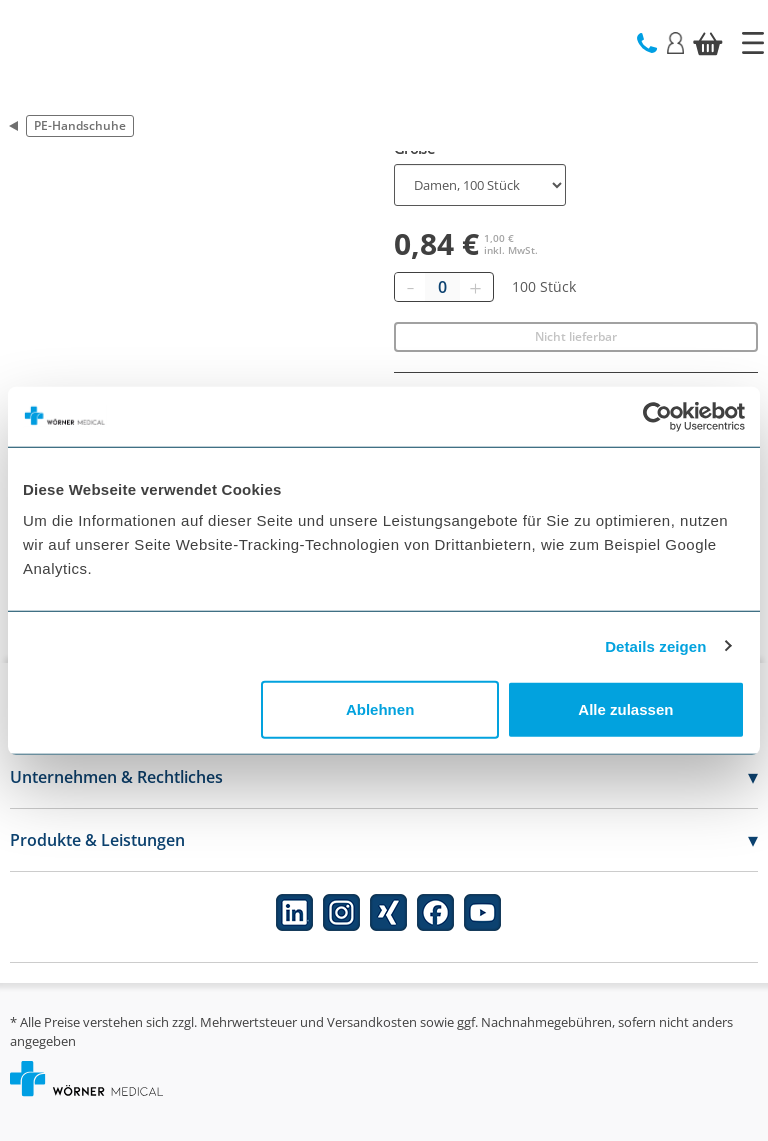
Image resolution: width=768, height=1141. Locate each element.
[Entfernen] (410, 287)
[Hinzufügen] (475, 287)
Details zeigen (655, 645)
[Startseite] (753, 43)
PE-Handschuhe (80, 125)
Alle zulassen (625, 709)
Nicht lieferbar (576, 336)
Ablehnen (380, 709)
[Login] (675, 41)
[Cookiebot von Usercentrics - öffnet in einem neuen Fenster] (657, 416)
